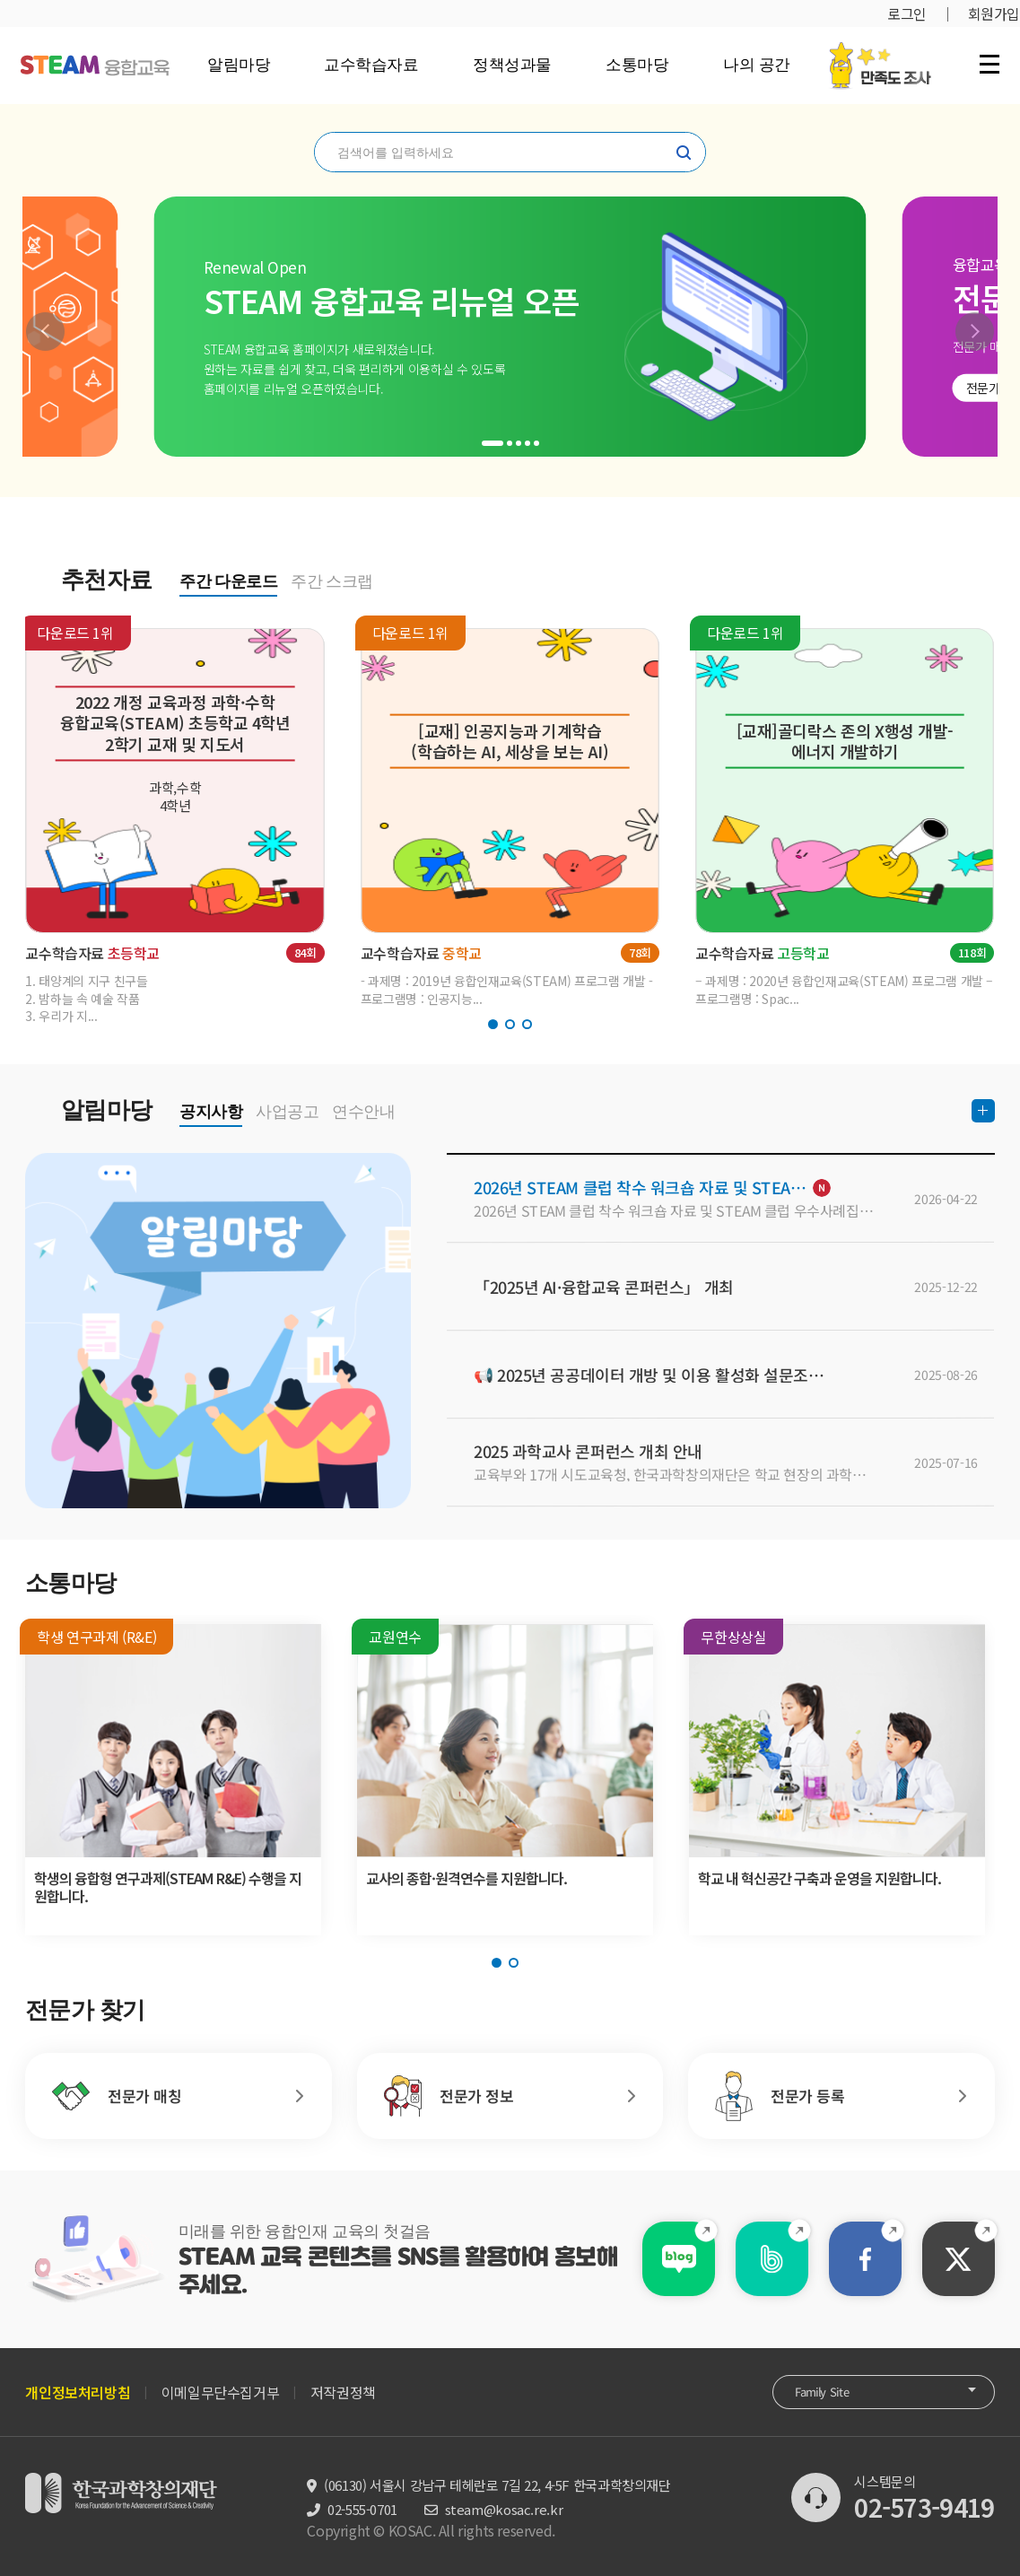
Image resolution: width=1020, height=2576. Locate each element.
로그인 (907, 13)
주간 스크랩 (332, 581)
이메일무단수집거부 (220, 2392)
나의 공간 (756, 65)
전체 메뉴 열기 (989, 64)
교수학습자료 (371, 65)
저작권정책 (343, 2392)
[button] (45, 331)
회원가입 (994, 13)
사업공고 (287, 1112)
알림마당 (238, 65)
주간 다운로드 (228, 581)
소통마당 (637, 65)
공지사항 (210, 1112)
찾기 (683, 152)
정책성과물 (512, 65)
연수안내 (363, 1112)
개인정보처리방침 (77, 2392)
